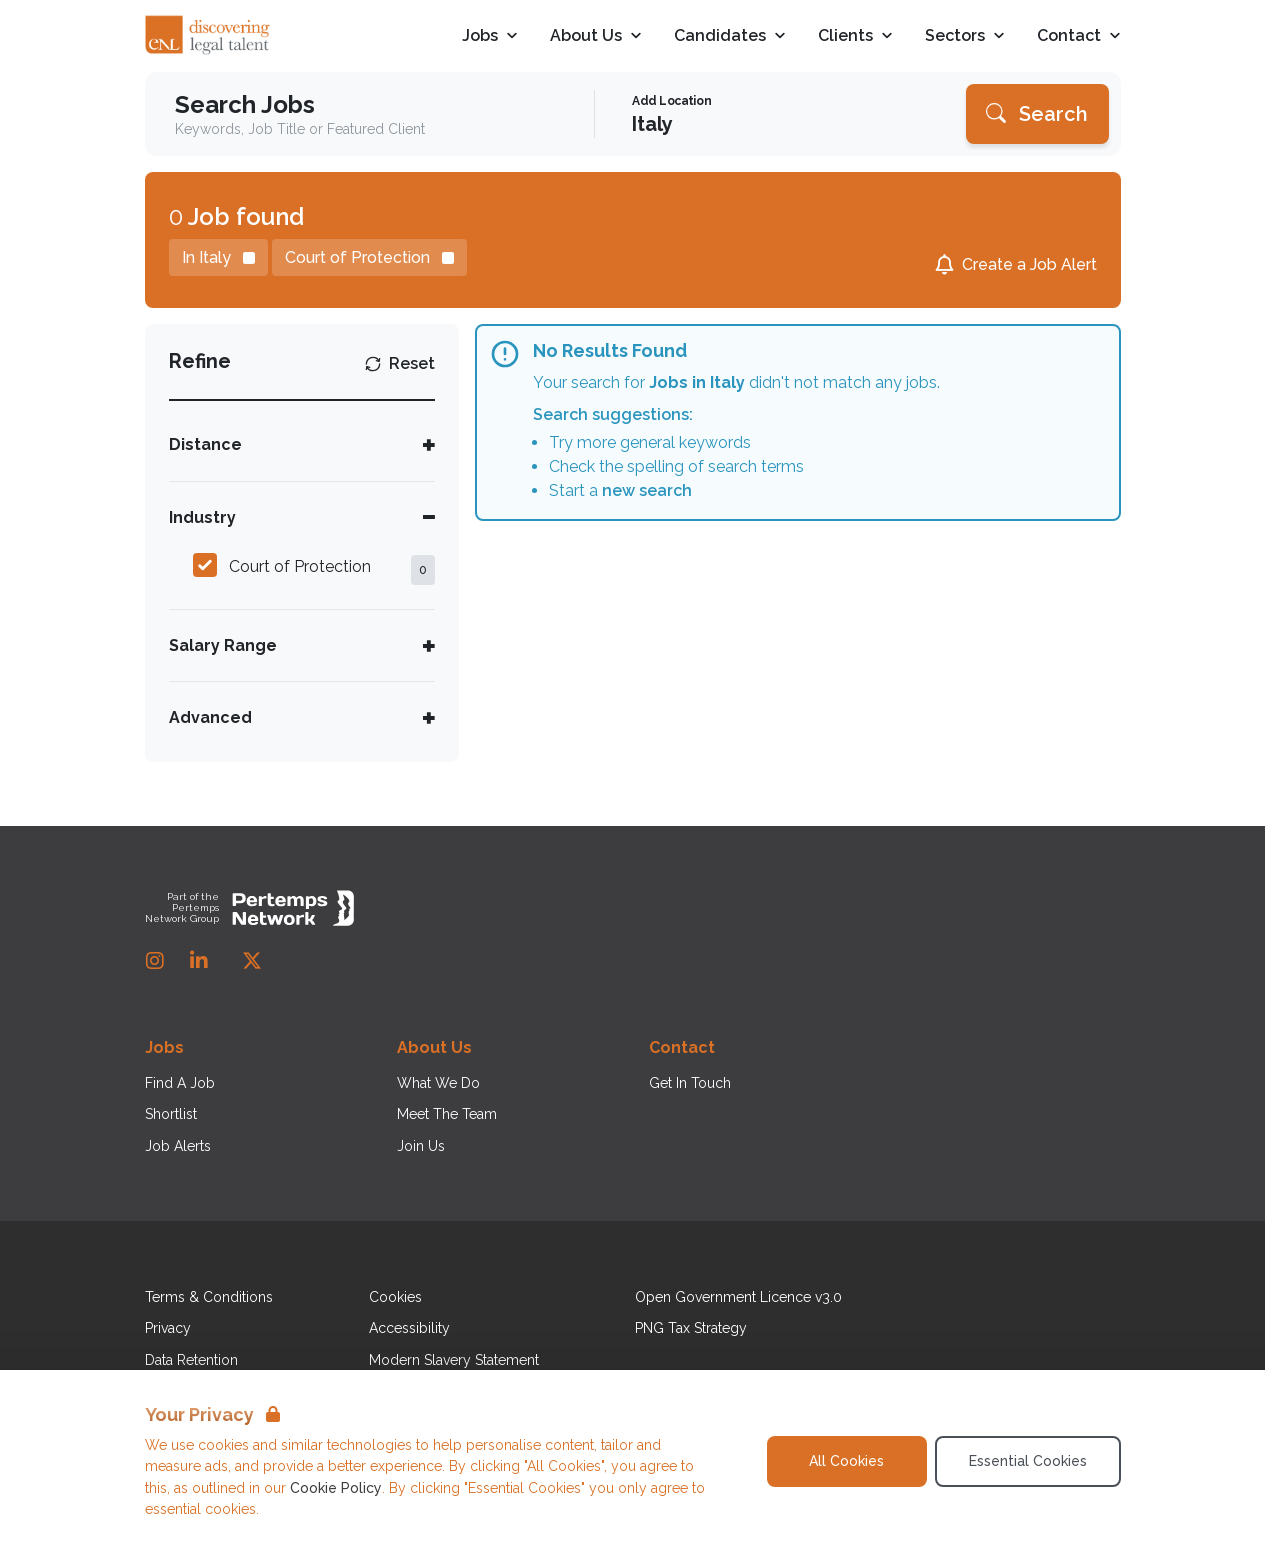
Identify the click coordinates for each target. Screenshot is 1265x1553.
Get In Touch (690, 1083)
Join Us (421, 1146)
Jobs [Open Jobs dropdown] (490, 36)
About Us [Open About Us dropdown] (596, 36)
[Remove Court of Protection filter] (369, 257)
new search (647, 490)
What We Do (438, 1083)
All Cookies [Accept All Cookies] (846, 1461)
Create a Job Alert (1029, 264)
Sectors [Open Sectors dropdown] (965, 36)
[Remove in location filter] (218, 257)
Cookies (395, 1297)
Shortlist (171, 1114)
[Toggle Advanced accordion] (302, 717)
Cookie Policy (336, 1488)
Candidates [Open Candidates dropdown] (730, 36)
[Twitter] (252, 961)
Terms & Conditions (209, 1297)
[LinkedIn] (199, 961)
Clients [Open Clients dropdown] (855, 36)
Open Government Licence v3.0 (738, 1297)
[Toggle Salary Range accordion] (302, 645)
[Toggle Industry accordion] (302, 517)
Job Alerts (178, 1146)
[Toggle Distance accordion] (302, 444)
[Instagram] (155, 961)
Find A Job (180, 1083)
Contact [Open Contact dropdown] (1079, 36)
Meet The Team (447, 1114)
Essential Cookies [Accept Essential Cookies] (1028, 1461)
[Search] (1037, 114)
